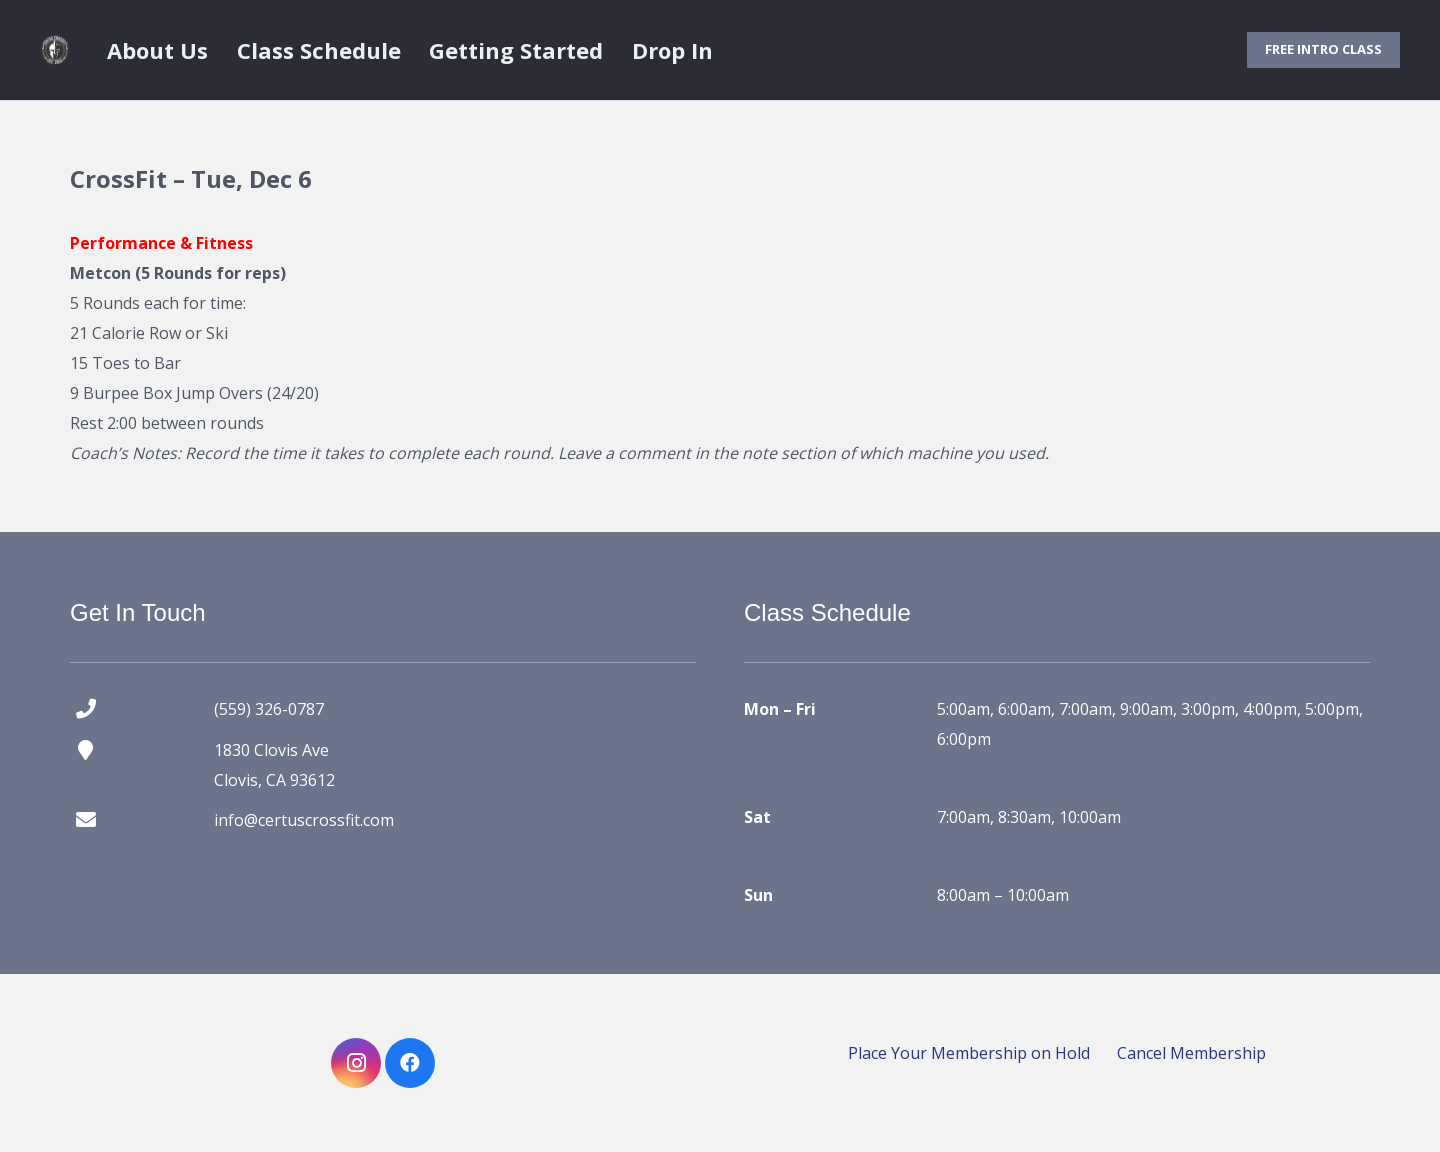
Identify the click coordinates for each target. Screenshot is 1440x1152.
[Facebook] (410, 1063)
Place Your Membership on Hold (969, 1053)
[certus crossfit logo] (55, 50)
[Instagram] (356, 1063)
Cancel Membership (1191, 1053)
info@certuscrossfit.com (304, 820)
